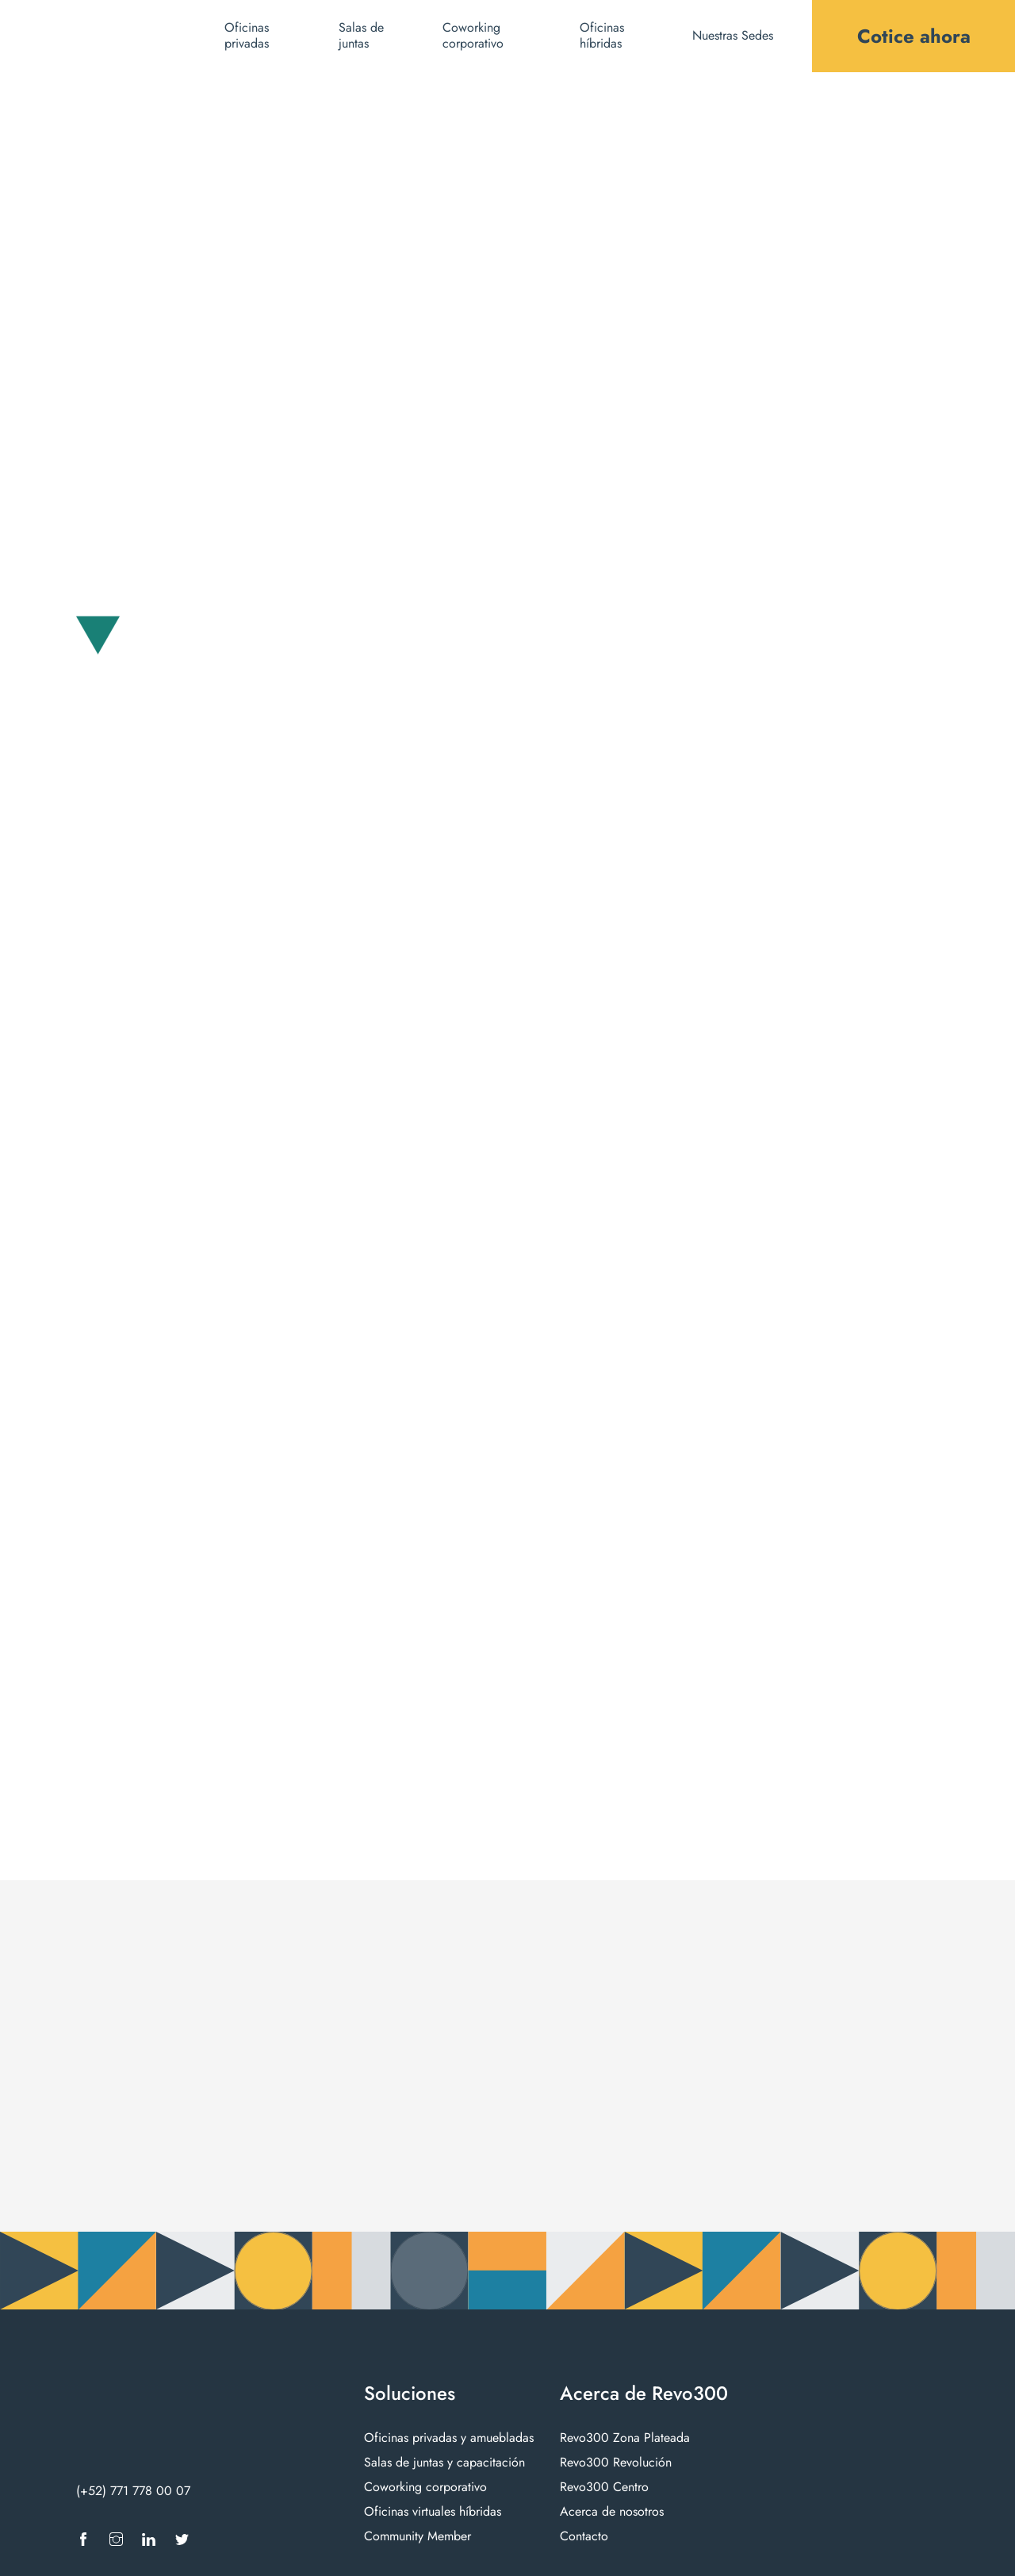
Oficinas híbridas (602, 36)
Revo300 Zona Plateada (625, 2437)
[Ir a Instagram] (116, 2539)
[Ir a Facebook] (83, 2539)
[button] (741, 36)
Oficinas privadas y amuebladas (449, 2437)
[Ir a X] (182, 2539)
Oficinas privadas (246, 36)
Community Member (417, 2536)
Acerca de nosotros (612, 2511)
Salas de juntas (361, 36)
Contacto (584, 2536)
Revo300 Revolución (616, 2462)
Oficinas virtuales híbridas (432, 2511)
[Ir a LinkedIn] (148, 2539)
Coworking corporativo (473, 36)
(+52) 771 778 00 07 (133, 2491)
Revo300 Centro (604, 2487)
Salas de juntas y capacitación (444, 2462)
